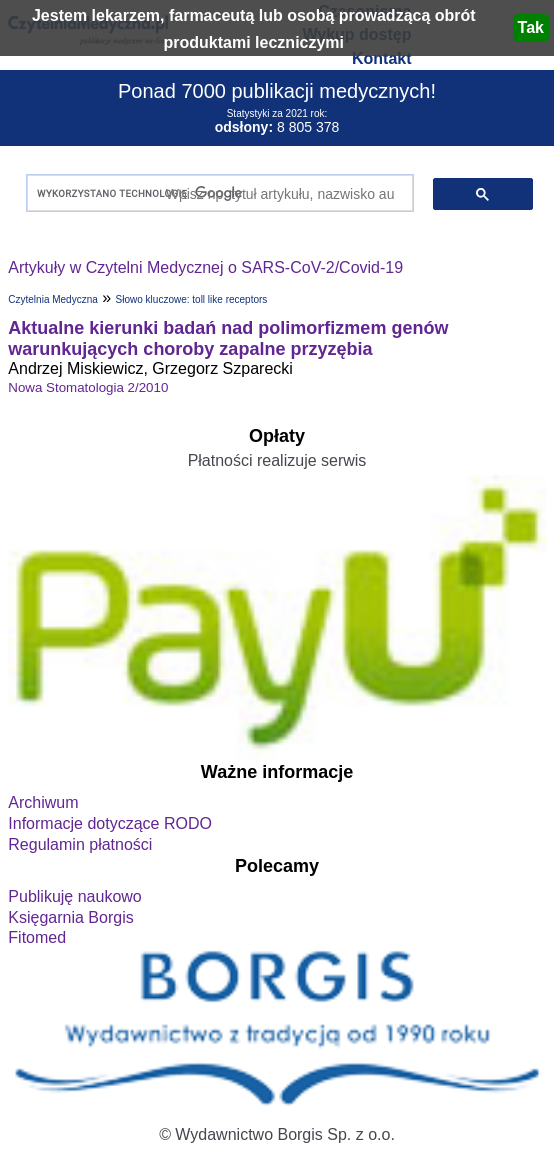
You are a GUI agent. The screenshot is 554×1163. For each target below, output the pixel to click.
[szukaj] (215, 193)
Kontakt (382, 58)
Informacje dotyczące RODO (110, 823)
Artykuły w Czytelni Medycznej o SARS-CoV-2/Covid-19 (205, 267)
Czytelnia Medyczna (52, 299)
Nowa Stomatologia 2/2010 (88, 387)
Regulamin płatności (80, 844)
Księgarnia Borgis (70, 917)
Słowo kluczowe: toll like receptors (192, 299)
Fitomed (37, 937)
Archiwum (43, 802)
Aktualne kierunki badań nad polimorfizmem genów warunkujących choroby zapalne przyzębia (228, 338)
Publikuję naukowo (74, 896)
